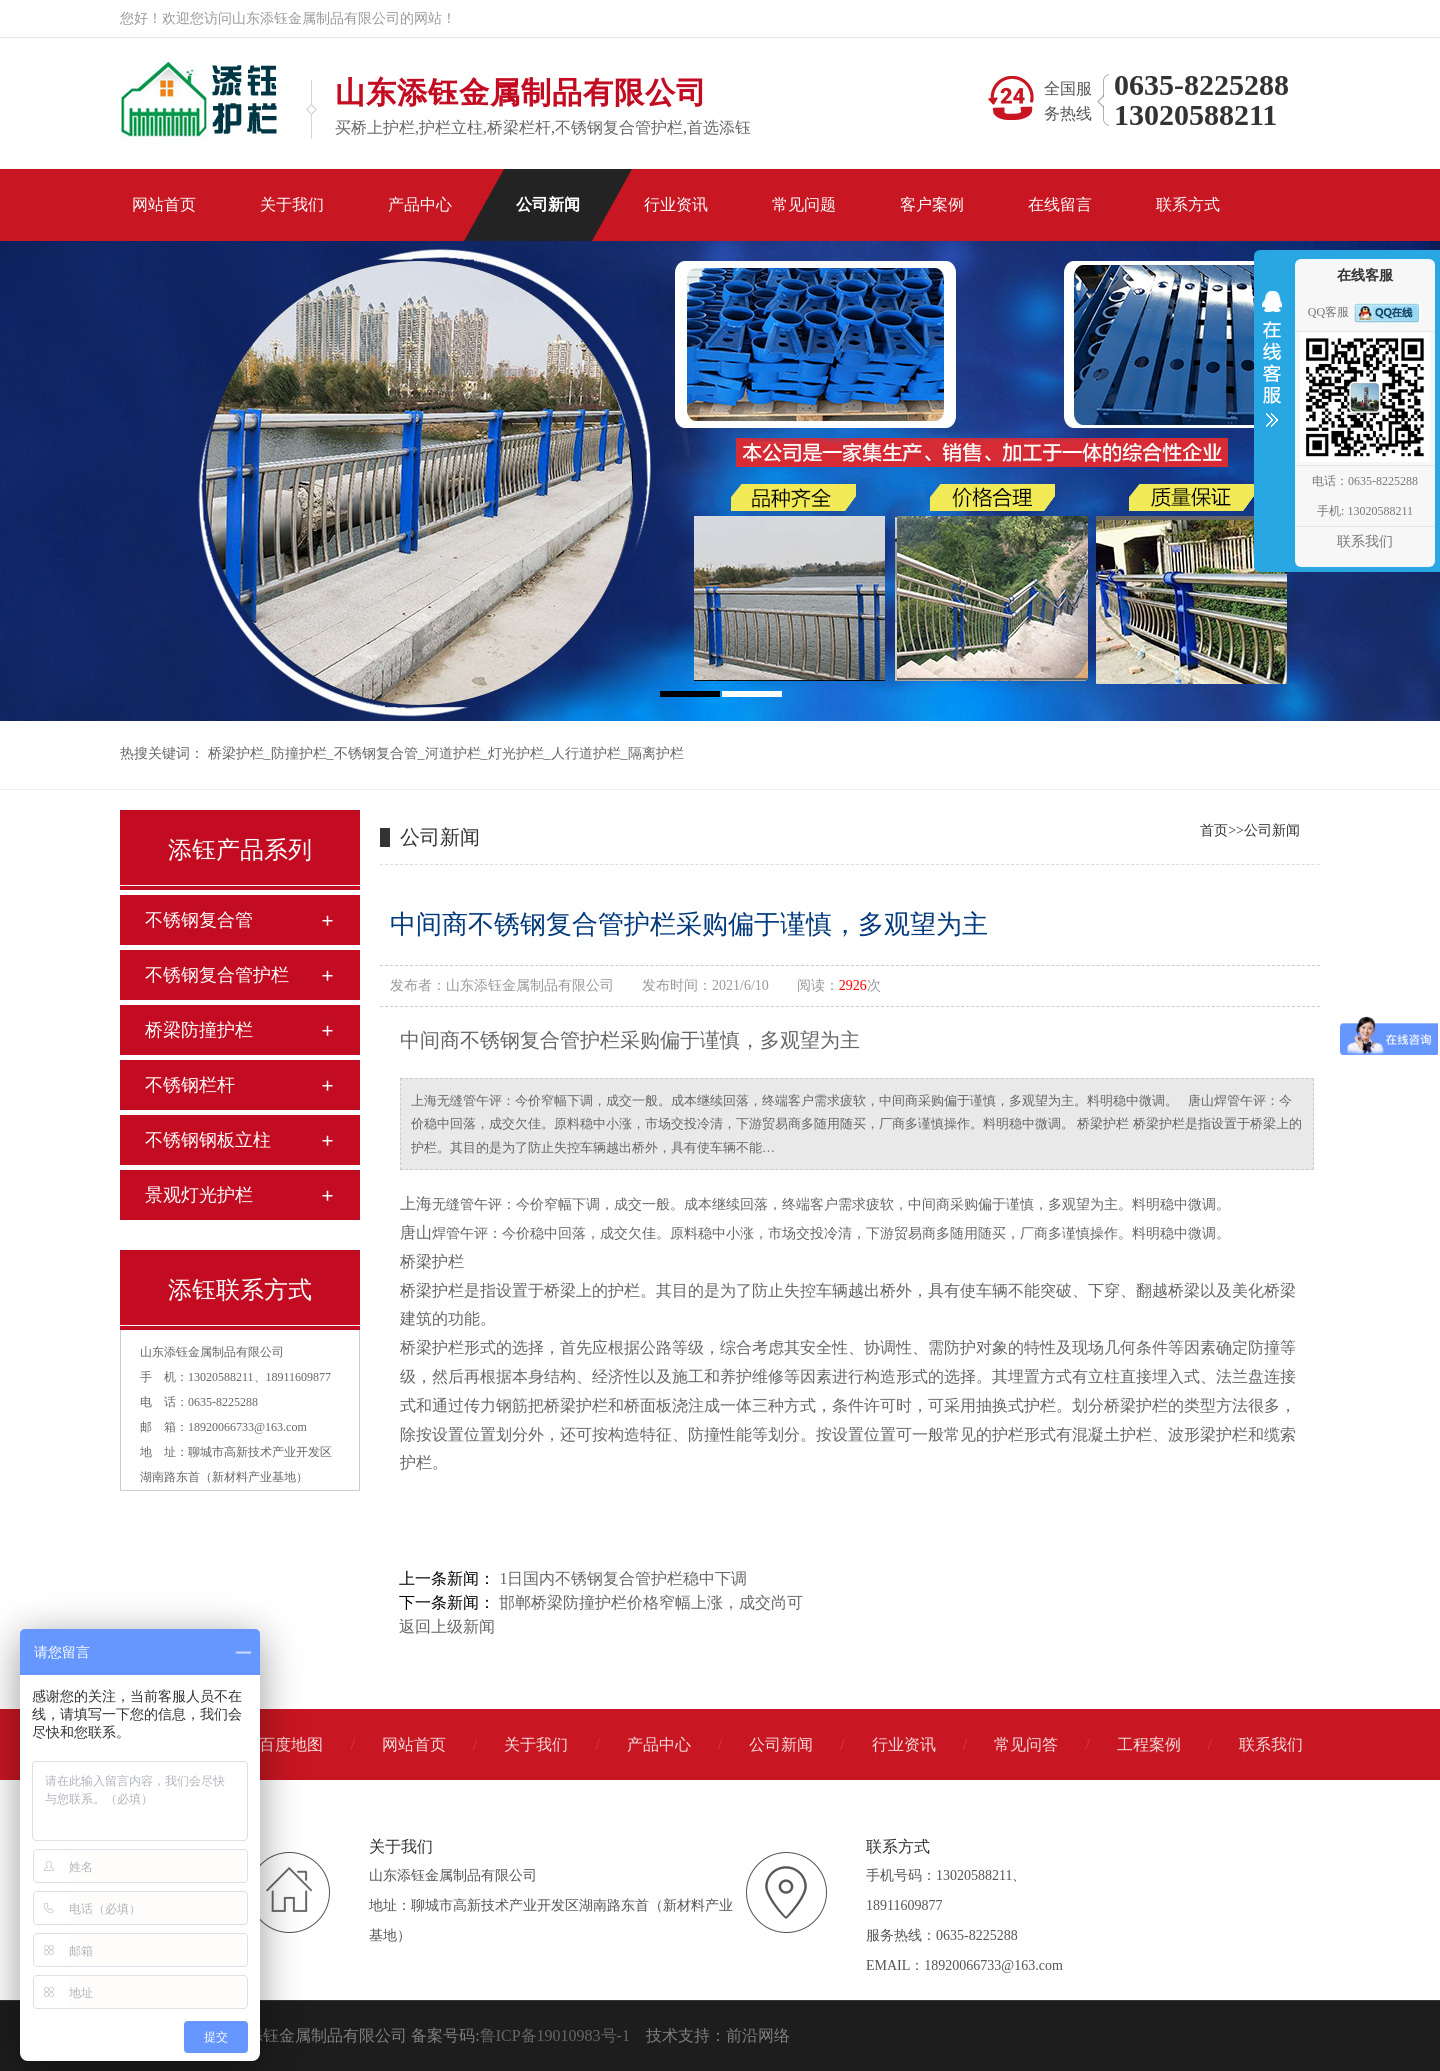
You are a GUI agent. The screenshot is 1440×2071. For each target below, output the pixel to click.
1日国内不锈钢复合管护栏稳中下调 (623, 1578)
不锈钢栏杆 (190, 1085)
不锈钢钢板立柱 (208, 1140)
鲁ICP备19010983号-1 (555, 2035)
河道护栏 (453, 753)
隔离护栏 (656, 753)
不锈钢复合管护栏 (217, 975)
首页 (1214, 830)
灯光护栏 (516, 753)
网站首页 (414, 1744)
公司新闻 (1272, 830)
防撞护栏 (299, 753)
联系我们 (1271, 1744)
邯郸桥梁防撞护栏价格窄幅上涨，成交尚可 (651, 1602)
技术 (662, 2035)
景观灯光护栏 (199, 1195)
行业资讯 (904, 1744)
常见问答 (1026, 1744)
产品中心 (659, 1744)
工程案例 (1149, 1744)
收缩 (1272, 372)
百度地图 (291, 1744)
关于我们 (536, 1744)
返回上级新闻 (447, 1626)
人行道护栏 (586, 753)
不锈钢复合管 (376, 753)
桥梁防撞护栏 (199, 1030)
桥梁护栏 (236, 753)
